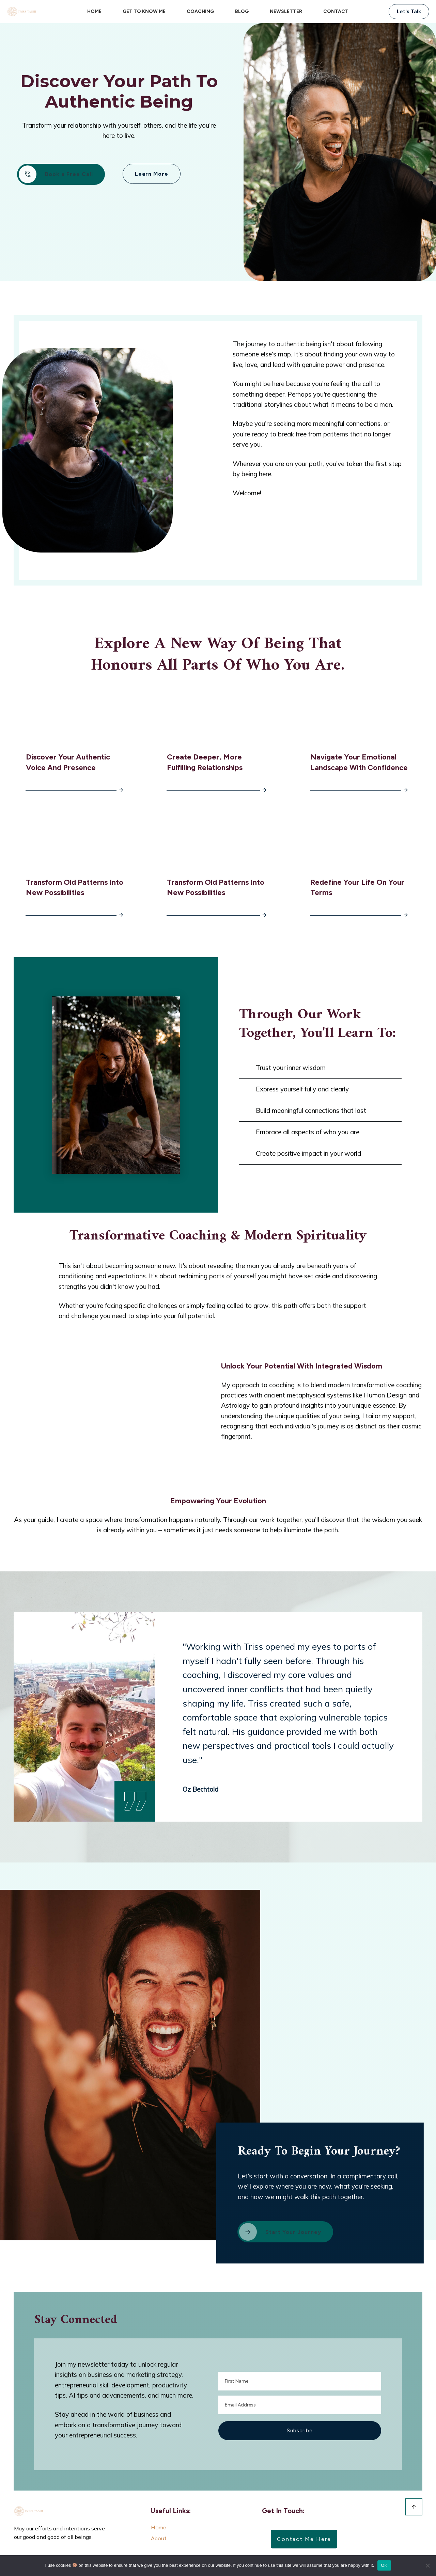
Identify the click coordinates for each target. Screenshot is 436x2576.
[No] (427, 2565)
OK (384, 2565)
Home (158, 2516)
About (159, 2527)
